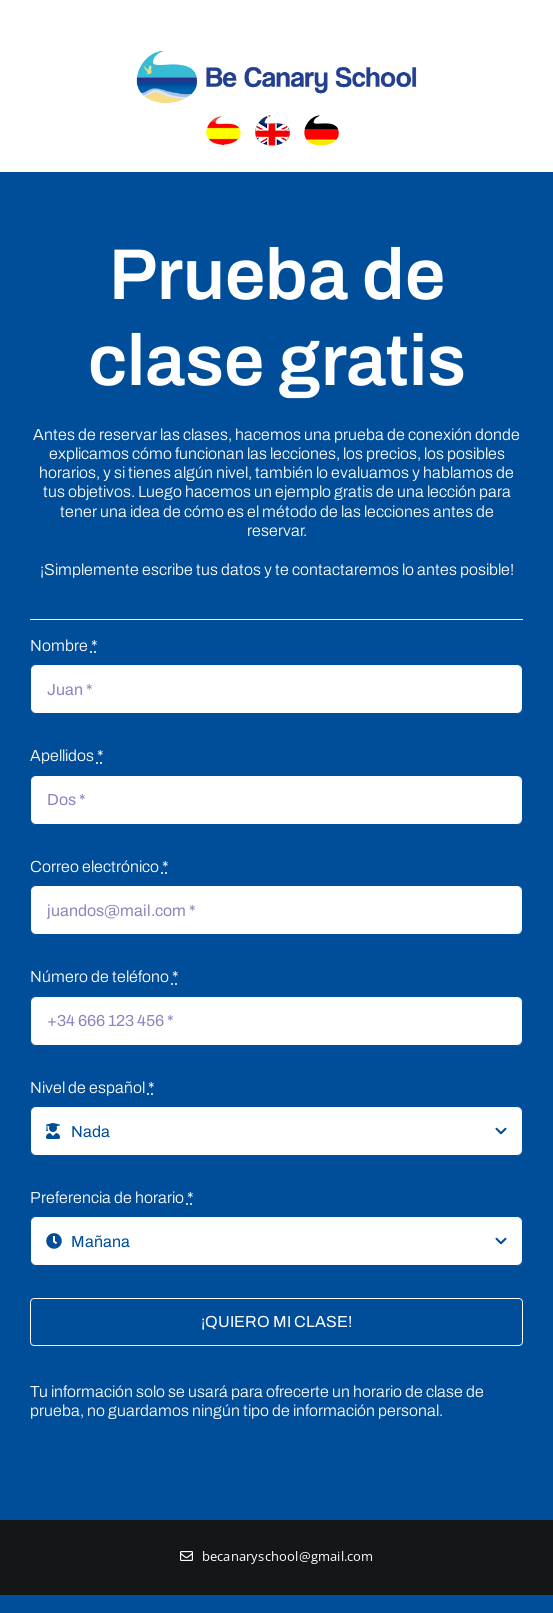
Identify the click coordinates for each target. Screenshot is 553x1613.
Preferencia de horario (112, 1197)
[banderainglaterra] (276, 120)
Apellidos (67, 755)
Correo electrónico (99, 866)
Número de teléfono (104, 976)
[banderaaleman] (325, 120)
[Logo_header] (277, 48)
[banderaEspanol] (227, 120)
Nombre (64, 645)
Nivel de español (92, 1087)
